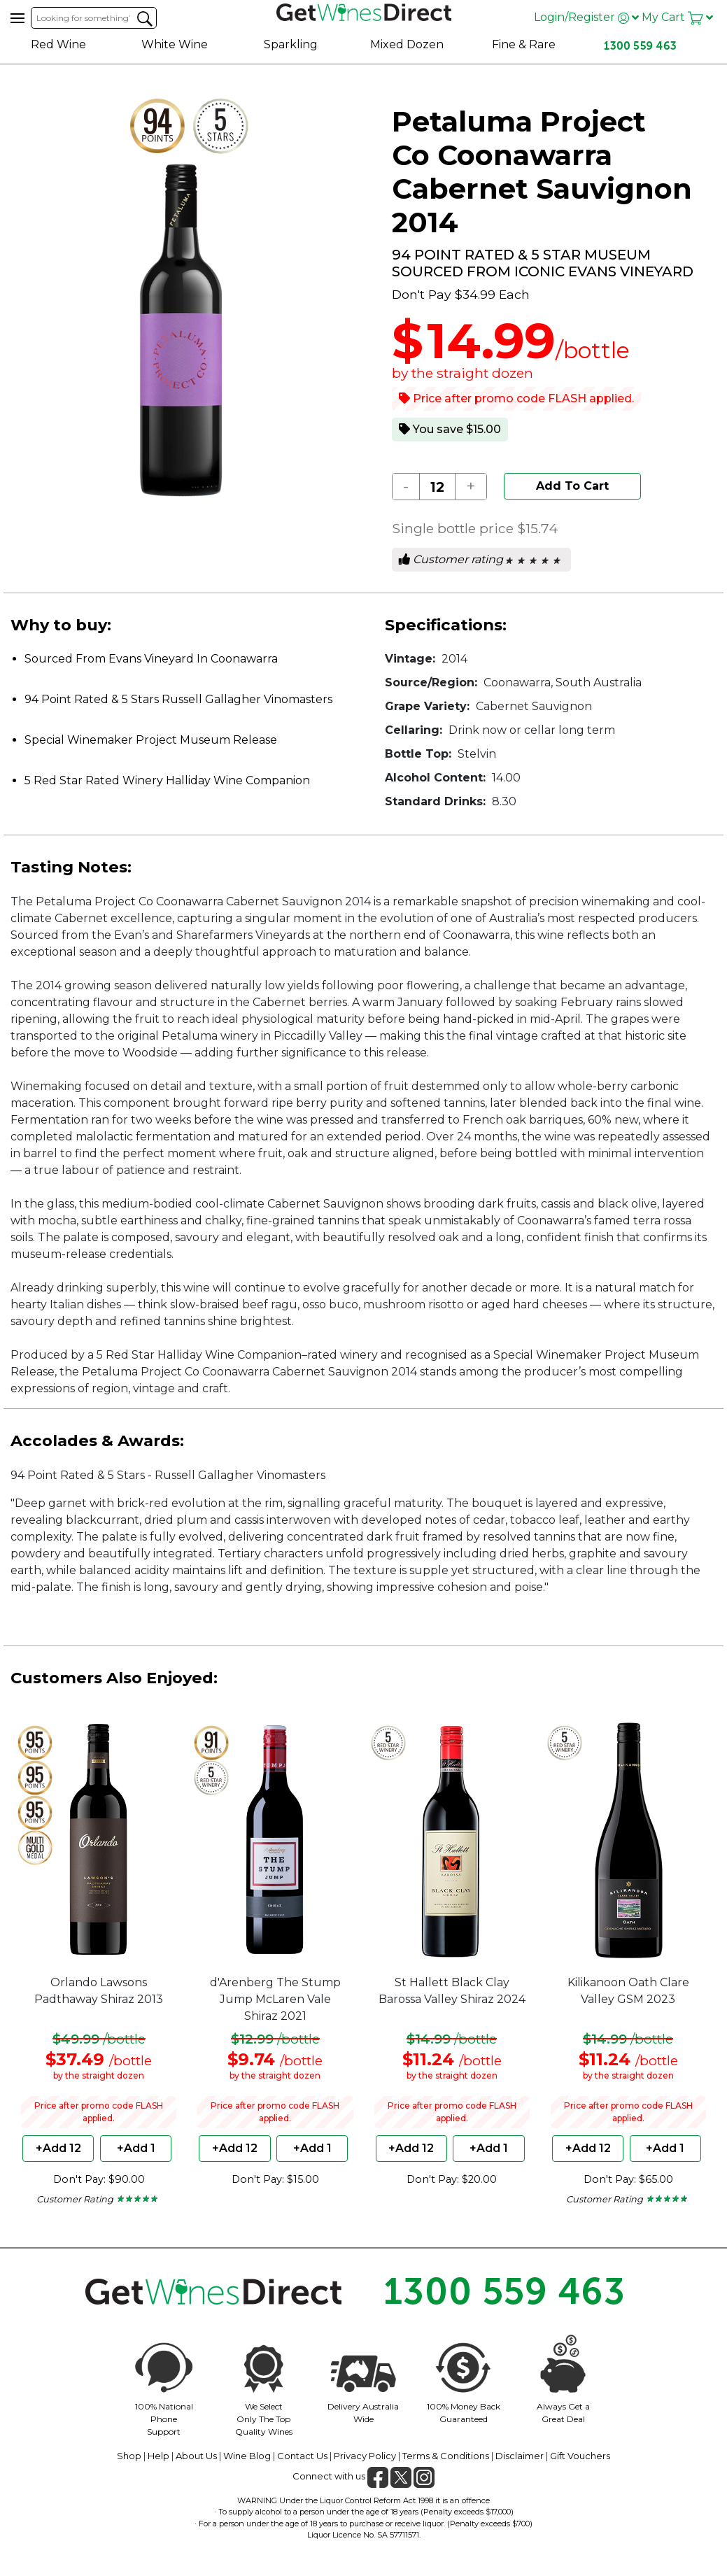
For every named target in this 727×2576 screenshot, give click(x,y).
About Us (196, 2455)
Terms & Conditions (445, 2455)
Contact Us (302, 2455)
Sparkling (291, 44)
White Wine (174, 44)
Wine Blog (247, 2455)
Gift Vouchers (580, 2455)
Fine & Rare (524, 44)
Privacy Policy (365, 2455)
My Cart (677, 17)
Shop (129, 2455)
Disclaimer (519, 2455)
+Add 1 (136, 2148)
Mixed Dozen (407, 44)
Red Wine (58, 44)
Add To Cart (572, 486)
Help (158, 2455)
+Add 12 (58, 2148)
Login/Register (586, 17)
